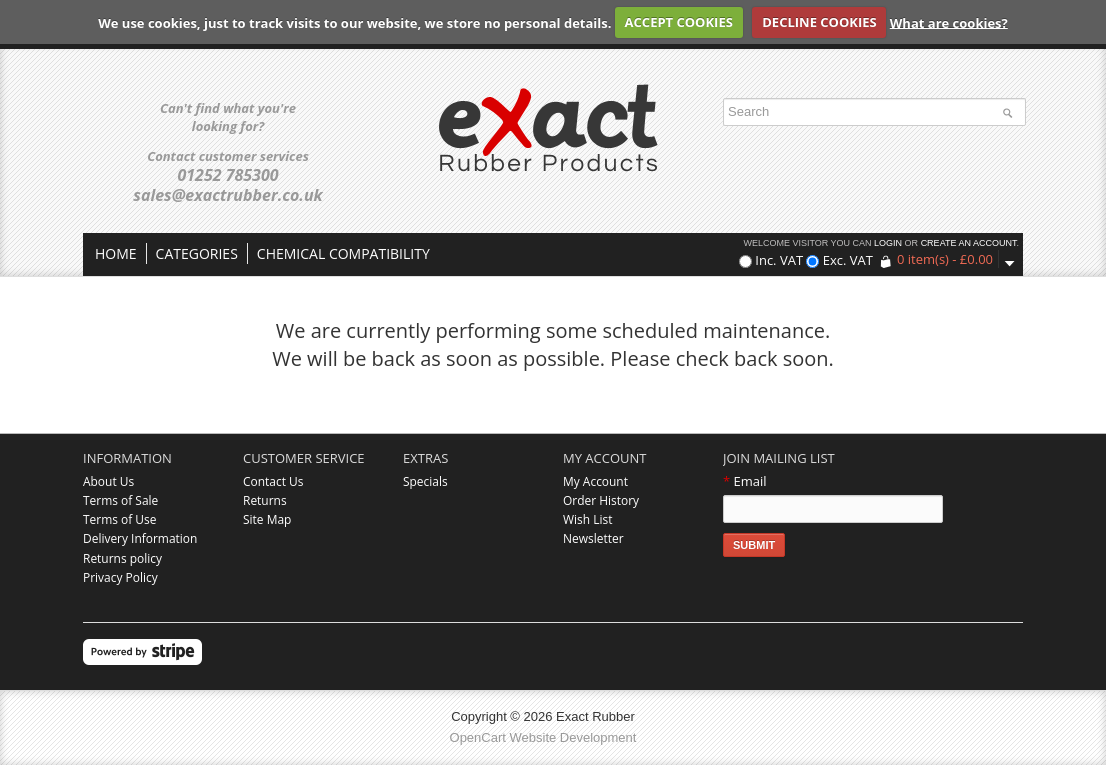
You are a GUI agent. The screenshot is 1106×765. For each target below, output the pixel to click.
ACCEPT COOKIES (679, 22)
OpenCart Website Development (543, 737)
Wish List (587, 519)
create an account (969, 243)
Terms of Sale (120, 500)
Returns (265, 500)
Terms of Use (120, 519)
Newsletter (593, 538)
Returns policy (122, 558)
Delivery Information (140, 538)
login (888, 243)
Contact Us (273, 481)
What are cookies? (949, 22)
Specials (425, 481)
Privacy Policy (120, 577)
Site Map (267, 519)
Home (116, 253)
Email (745, 481)
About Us (108, 481)
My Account (595, 481)
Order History (601, 500)
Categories (197, 253)
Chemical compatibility (343, 253)
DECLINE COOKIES (819, 22)
